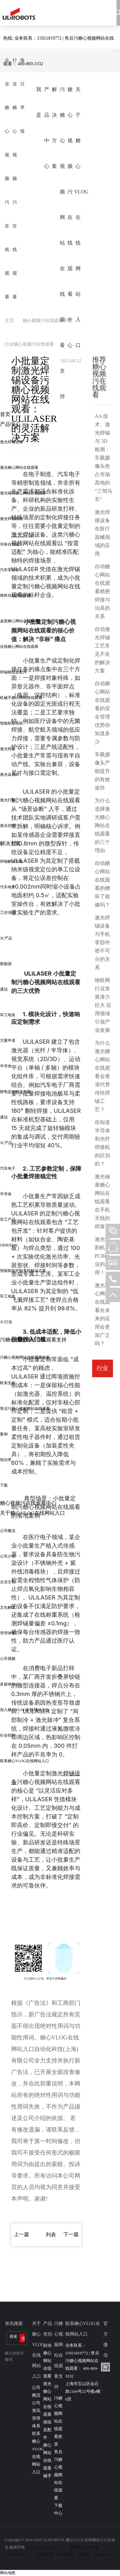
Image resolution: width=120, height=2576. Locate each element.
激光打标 (7, 800)
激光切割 (7, 825)
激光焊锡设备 (11, 442)
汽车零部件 (9, 570)
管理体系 (7, 1633)
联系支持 (7, 1383)
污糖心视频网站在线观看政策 (25, 1357)
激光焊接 (7, 749)
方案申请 (7, 1040)
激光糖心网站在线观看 (19, 467)
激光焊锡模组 (11, 518)
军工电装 (7, 1015)
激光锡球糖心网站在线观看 (23, 493)
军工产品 (7, 1219)
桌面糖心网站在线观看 (19, 621)
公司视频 (7, 1658)
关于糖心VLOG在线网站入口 (78, 217)
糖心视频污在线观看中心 (70, 217)
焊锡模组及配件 (13, 672)
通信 (4, 989)
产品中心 (46, 128)
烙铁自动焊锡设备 (15, 595)
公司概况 (7, 1530)
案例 (4, 1434)
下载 (4, 1485)
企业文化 (7, 1582)
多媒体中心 (9, 1684)
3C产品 (6, 938)
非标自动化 (9, 544)
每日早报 (22, 96)
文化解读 (7, 1607)
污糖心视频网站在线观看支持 (62, 243)
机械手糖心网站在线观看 (21, 697)
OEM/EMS (9, 1245)
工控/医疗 (8, 912)
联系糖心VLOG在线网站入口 (24, 1761)
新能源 (6, 964)
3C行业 (6, 1322)
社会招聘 (7, 1735)
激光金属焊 (9, 774)
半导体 (6, 1066)
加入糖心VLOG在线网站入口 (24, 1710)
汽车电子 (7, 887)
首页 (5, 414)
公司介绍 (7, 1556)
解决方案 (54, 128)
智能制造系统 (11, 723)
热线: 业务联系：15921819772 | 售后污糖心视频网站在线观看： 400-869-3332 (58, 51)
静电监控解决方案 (15, 1091)
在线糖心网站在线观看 (19, 646)
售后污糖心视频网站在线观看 (25, 1408)
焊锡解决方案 (11, 861)
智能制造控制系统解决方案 (23, 1270)
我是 (38, 102)
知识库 (6, 1459)
